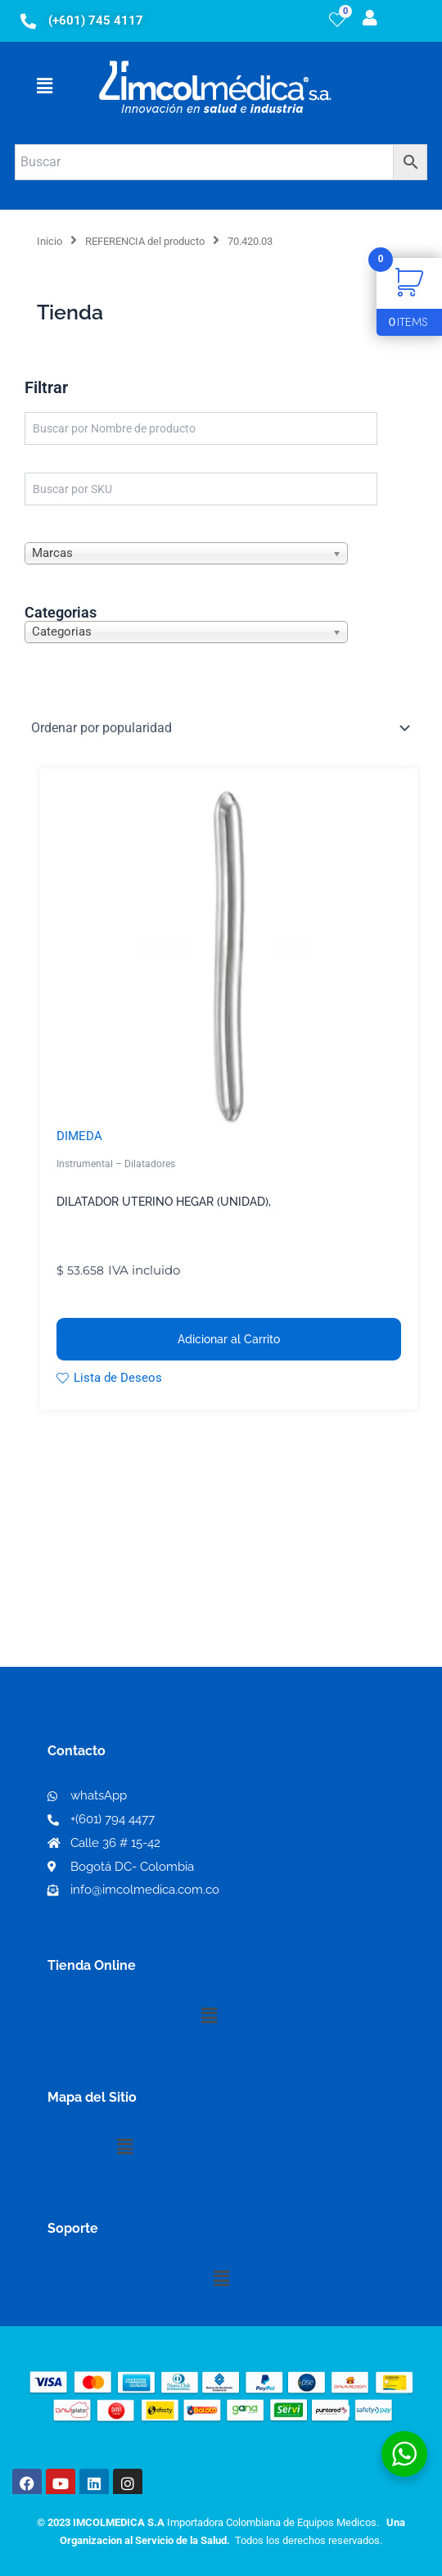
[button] (44, 86)
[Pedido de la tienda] (221, 727)
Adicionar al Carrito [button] (229, 1339)
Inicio (49, 241)
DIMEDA (79, 1136)
